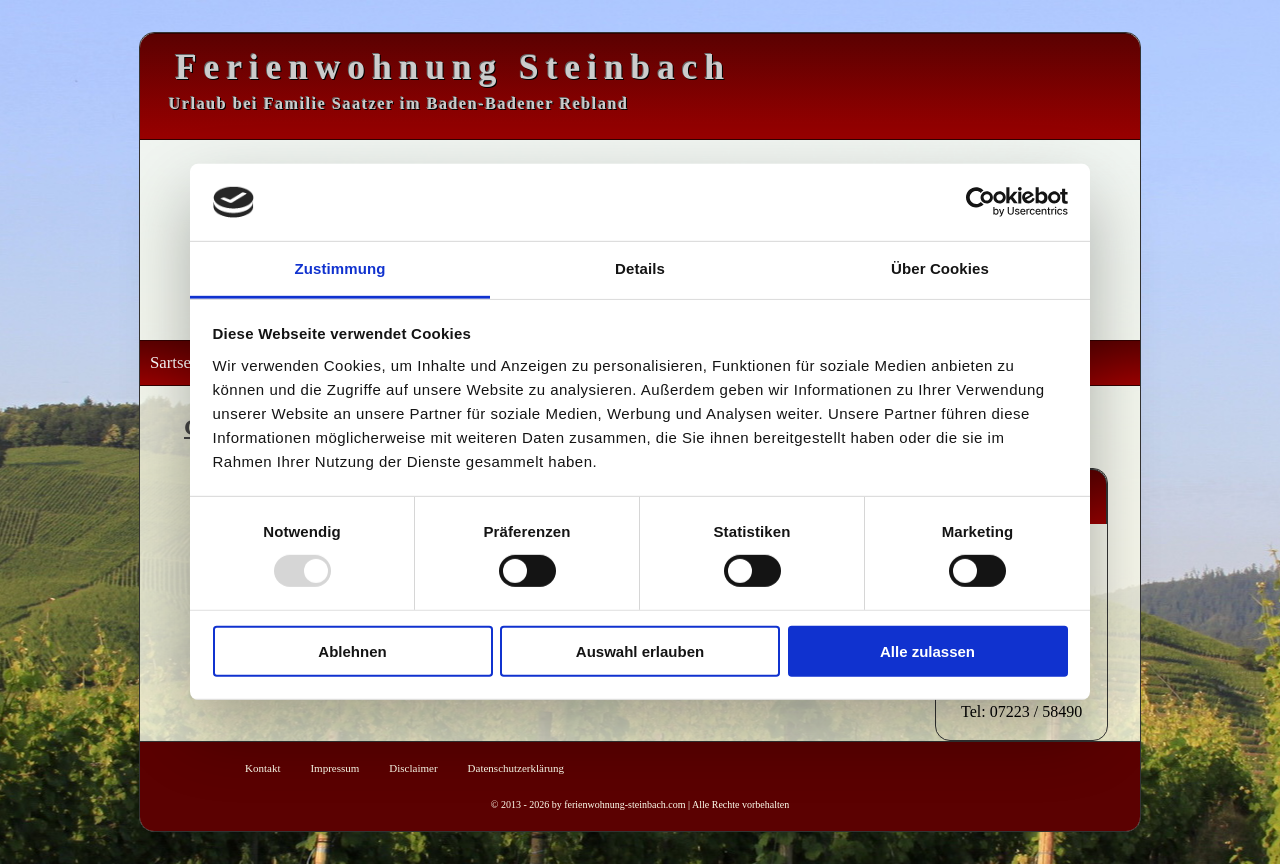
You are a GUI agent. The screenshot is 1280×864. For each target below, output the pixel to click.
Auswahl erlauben (640, 650)
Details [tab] (640, 268)
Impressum (334, 768)
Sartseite (179, 362)
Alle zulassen (927, 650)
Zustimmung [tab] (340, 268)
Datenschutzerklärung (516, 768)
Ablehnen (352, 650)
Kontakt (262, 768)
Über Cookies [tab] (940, 268)
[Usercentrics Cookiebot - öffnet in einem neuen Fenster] (980, 202)
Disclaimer (413, 768)
